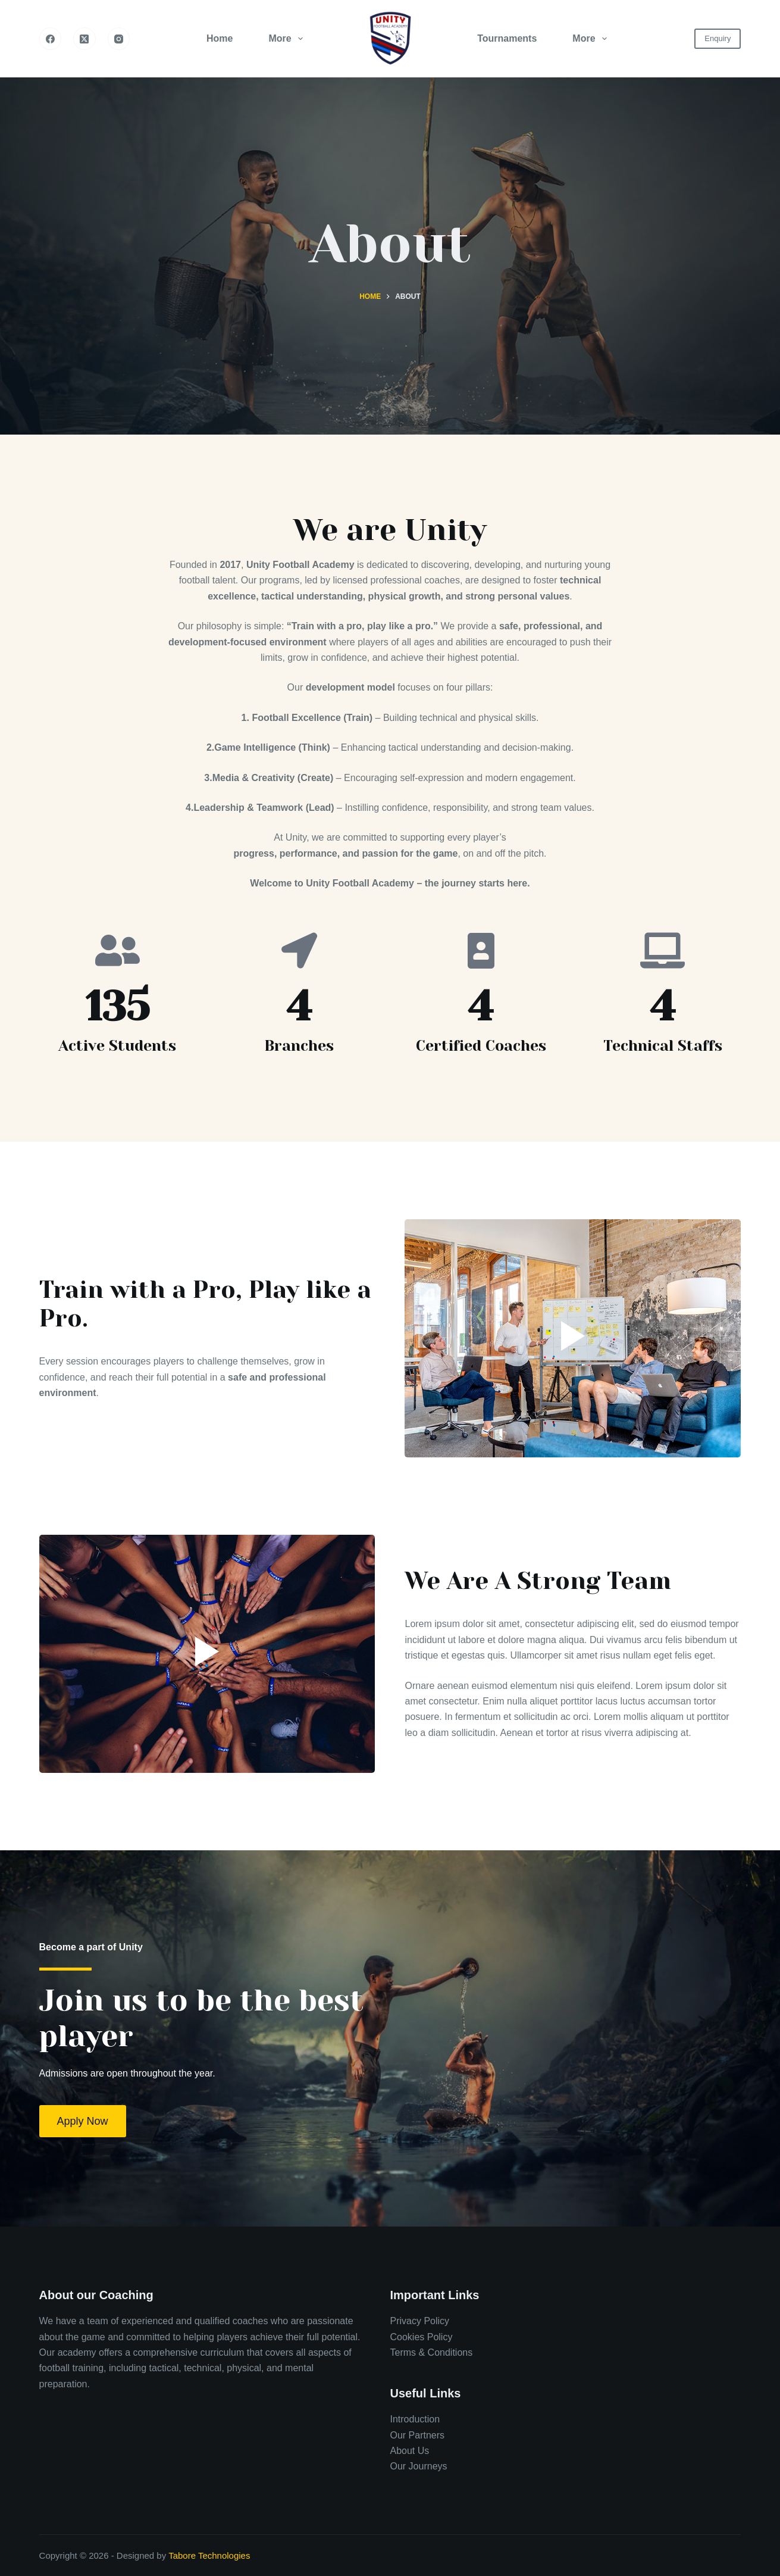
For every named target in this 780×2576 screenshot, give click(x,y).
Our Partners (417, 2435)
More (287, 39)
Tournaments (507, 38)
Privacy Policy (419, 2321)
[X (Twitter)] (84, 38)
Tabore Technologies (209, 2555)
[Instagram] (119, 38)
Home (219, 38)
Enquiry (717, 38)
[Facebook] (50, 38)
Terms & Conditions (431, 2352)
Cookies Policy (421, 2337)
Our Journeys (418, 2466)
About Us (409, 2451)
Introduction (415, 2419)
